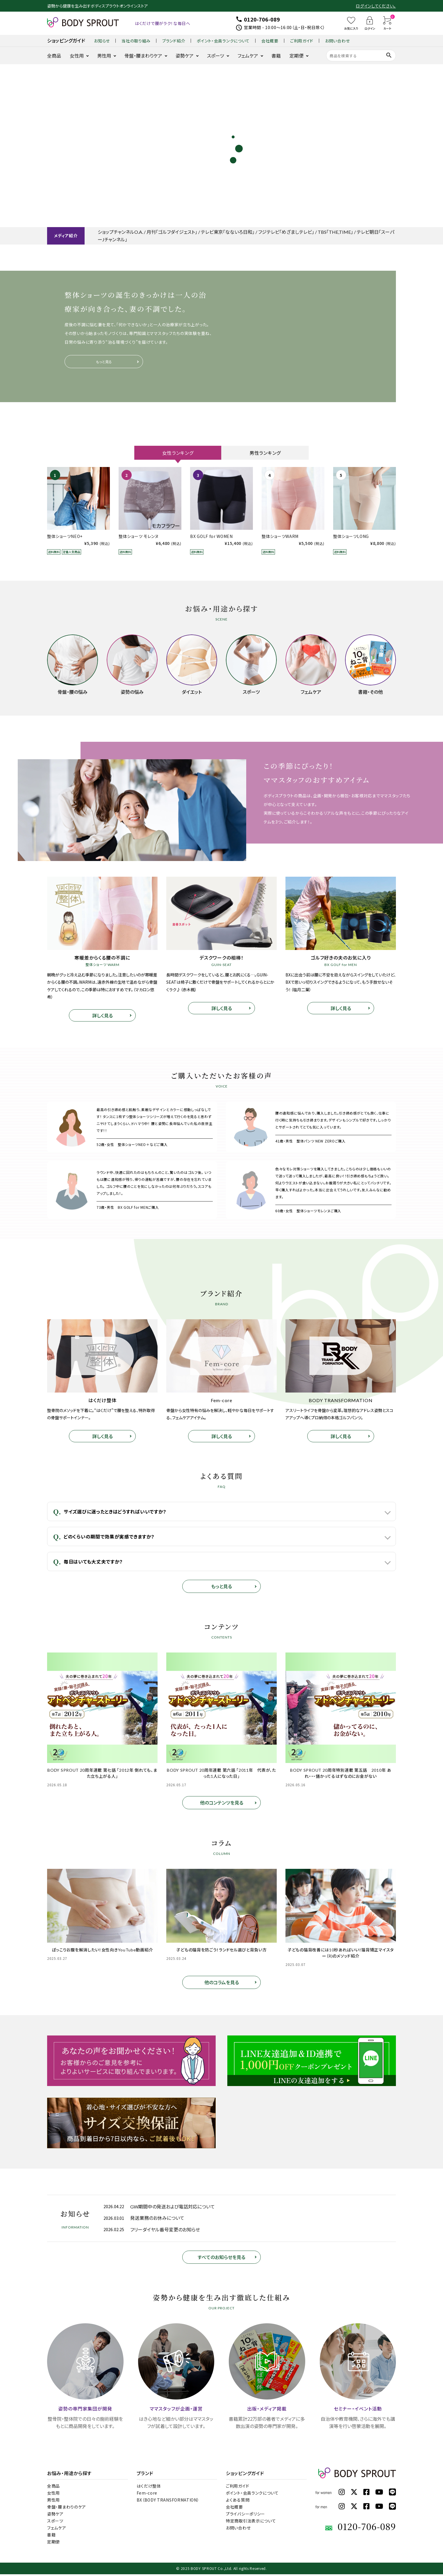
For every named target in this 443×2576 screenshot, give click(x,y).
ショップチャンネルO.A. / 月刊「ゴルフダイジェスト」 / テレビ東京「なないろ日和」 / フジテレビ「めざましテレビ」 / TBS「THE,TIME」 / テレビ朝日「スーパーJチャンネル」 (246, 235)
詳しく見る (102, 1017)
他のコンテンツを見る (221, 1804)
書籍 (276, 55)
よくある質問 (237, 2501)
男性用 (104, 55)
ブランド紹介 (173, 41)
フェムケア (247, 55)
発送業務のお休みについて (157, 2219)
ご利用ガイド (301, 41)
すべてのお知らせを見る (221, 2258)
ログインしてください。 (376, 6)
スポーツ (215, 55)
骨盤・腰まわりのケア (66, 2508)
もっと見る (104, 361)
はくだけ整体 (149, 2488)
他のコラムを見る (221, 1983)
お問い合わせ (337, 41)
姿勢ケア (185, 55)
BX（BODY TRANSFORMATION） (168, 2501)
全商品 (54, 55)
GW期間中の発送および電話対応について (172, 2208)
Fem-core (147, 2494)
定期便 (296, 55)
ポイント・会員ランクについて (223, 41)
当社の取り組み (136, 41)
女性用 (77, 55)
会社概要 (269, 41)
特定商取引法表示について (251, 2522)
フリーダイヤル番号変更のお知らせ (165, 2231)
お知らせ (102, 41)
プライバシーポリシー (245, 2515)
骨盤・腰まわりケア (143, 55)
